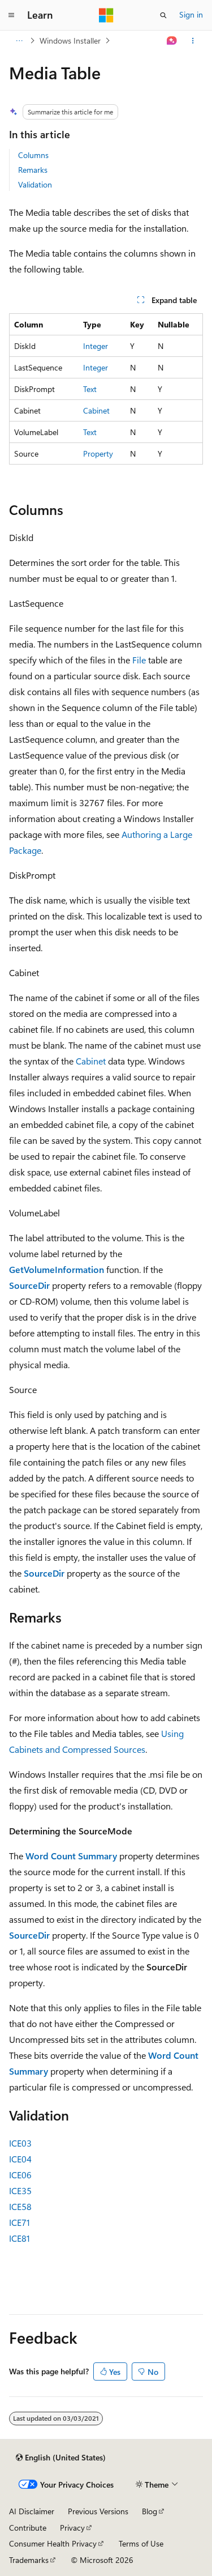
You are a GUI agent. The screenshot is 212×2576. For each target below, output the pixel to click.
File (139, 660)
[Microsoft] (106, 15)
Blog (149, 2511)
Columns (33, 155)
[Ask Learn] (172, 41)
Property (98, 453)
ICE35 (20, 2190)
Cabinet (96, 410)
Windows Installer (70, 40)
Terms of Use (141, 2543)
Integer (95, 345)
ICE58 (20, 2206)
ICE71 (19, 2222)
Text (90, 389)
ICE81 (19, 2238)
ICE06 (20, 2175)
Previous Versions (98, 2511)
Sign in (191, 14)
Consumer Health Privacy (53, 2543)
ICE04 (20, 2159)
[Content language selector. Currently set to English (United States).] (61, 2458)
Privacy (72, 2527)
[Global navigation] (11, 15)
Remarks (32, 169)
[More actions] (193, 41)
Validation (35, 184)
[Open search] (163, 15)
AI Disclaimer (31, 2511)
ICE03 (20, 2143)
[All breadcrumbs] (19, 41)
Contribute (27, 2527)
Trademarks (29, 2559)
